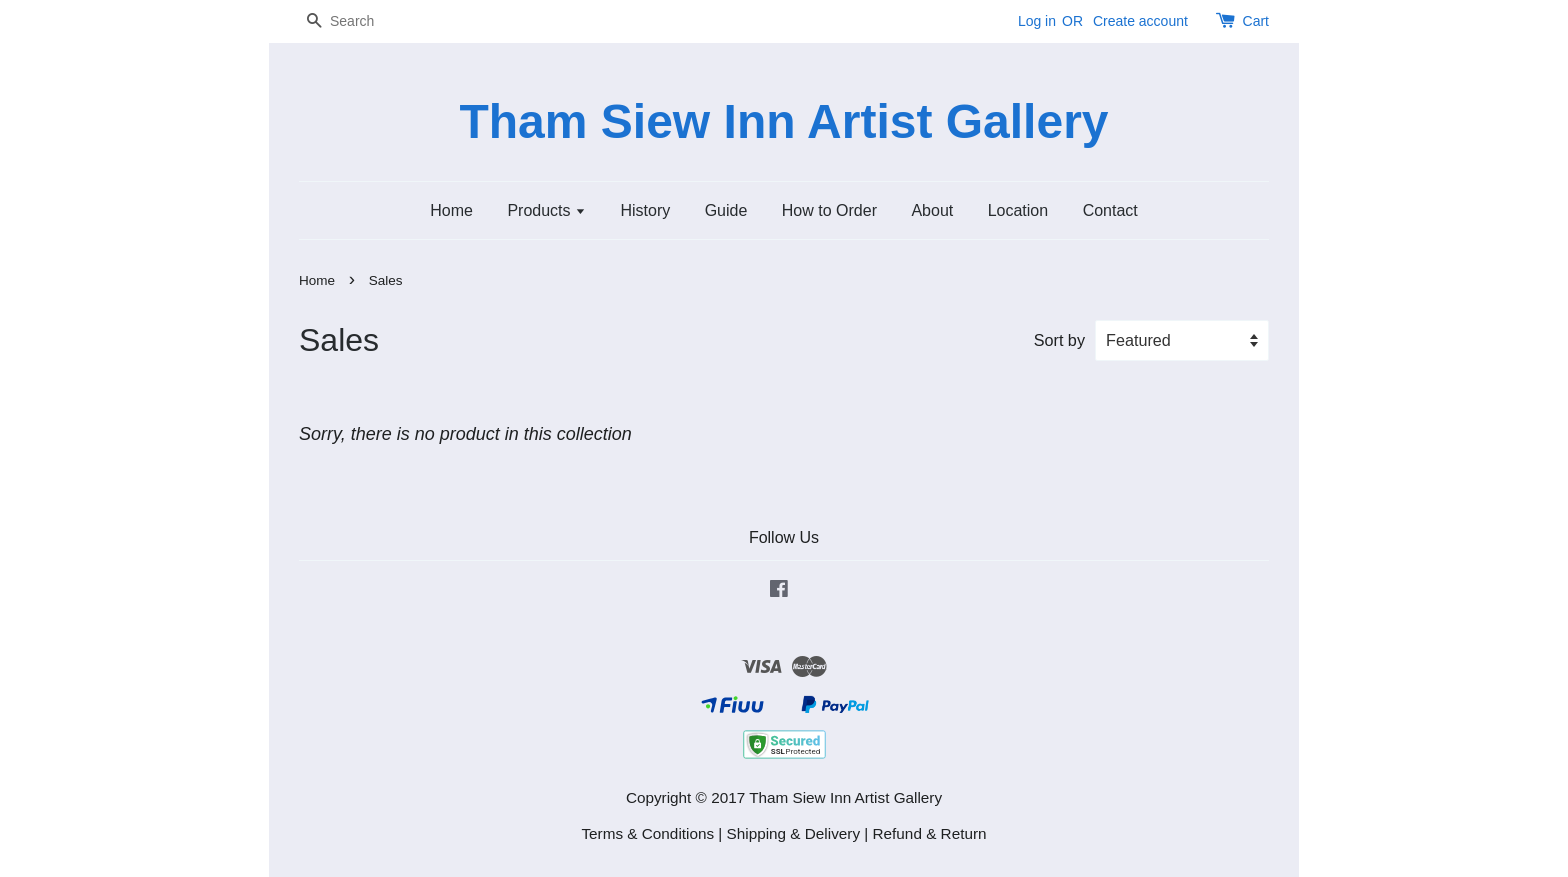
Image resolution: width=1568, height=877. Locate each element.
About (932, 210)
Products (546, 210)
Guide (726, 210)
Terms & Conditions (647, 833)
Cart (1256, 21)
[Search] (359, 21)
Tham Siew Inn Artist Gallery (783, 121)
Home (451, 210)
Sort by (1059, 340)
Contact (1110, 210)
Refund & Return (930, 833)
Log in (1037, 21)
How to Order (829, 210)
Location (1018, 210)
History (645, 210)
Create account (1140, 21)
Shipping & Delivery (794, 833)
